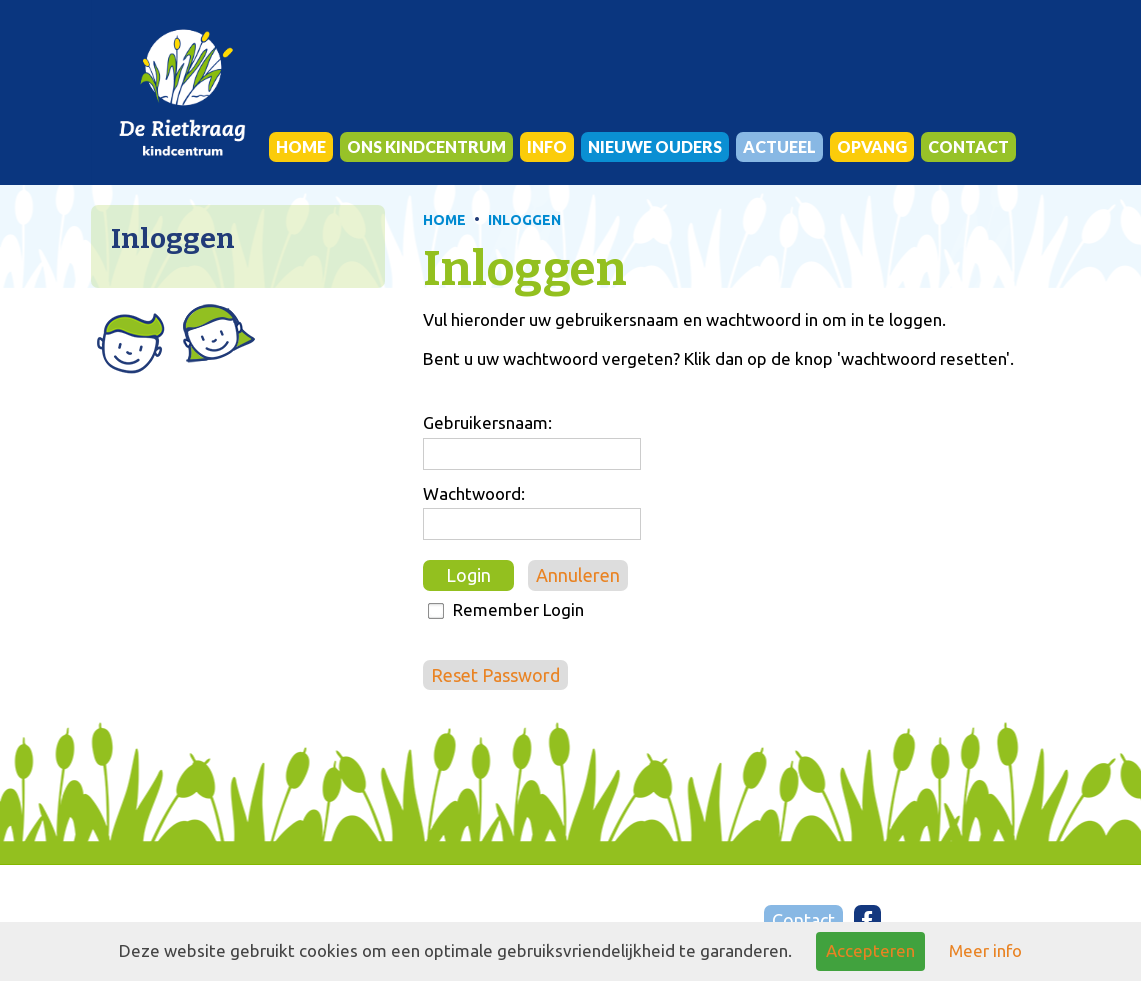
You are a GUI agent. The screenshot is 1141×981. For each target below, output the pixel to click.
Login (468, 575)
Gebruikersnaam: (487, 422)
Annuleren (578, 575)
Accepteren (870, 950)
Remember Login (518, 609)
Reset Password (495, 675)
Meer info (985, 950)
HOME (444, 220)
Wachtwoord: (474, 493)
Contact (803, 920)
